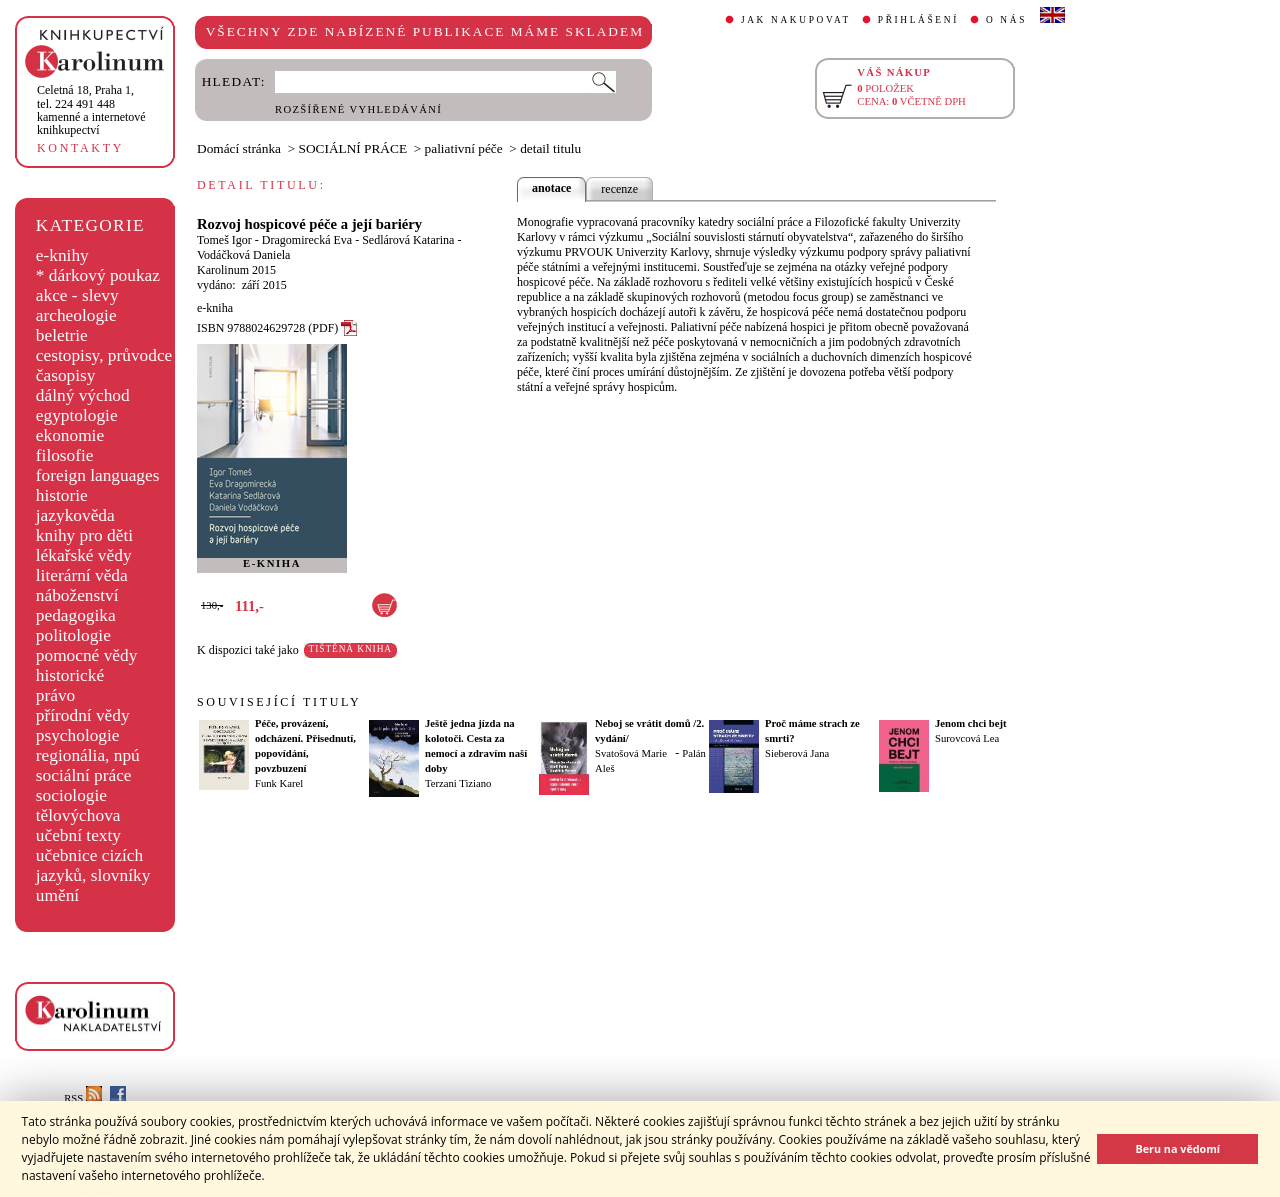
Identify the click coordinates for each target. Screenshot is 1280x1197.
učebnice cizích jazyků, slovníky (93, 865)
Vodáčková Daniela (243, 255)
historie (62, 495)
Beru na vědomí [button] (1177, 1148)
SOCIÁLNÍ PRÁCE (353, 148)
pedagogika (76, 615)
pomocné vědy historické (87, 665)
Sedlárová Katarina (408, 240)
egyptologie (77, 415)
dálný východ (83, 395)
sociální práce (84, 775)
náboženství (77, 595)
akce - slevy (77, 295)
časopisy (66, 375)
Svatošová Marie (631, 753)
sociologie (71, 795)
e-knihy (62, 255)
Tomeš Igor (224, 240)
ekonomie (70, 435)
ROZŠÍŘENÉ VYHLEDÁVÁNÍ (358, 109)
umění (57, 895)
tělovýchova (78, 815)
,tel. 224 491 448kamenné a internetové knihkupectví (91, 110)
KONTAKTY (80, 148)
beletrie (62, 335)
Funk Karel (279, 783)
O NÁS (1006, 20)
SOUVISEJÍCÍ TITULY (279, 702)
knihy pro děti (84, 535)
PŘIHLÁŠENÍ (918, 20)
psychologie (78, 735)
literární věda (82, 575)
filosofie (65, 455)
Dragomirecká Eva (307, 240)
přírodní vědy (83, 715)
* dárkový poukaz (98, 275)
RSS (83, 1098)
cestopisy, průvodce (104, 355)
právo (55, 695)
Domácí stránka (239, 148)
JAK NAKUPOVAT (796, 20)
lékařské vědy (84, 555)
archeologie (76, 315)
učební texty (78, 835)
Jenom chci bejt (971, 723)
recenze (619, 189)
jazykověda (75, 515)
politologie (73, 635)
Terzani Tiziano (458, 783)
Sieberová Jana (797, 753)
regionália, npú (88, 755)
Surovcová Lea (967, 738)
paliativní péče (464, 148)
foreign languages (98, 475)
